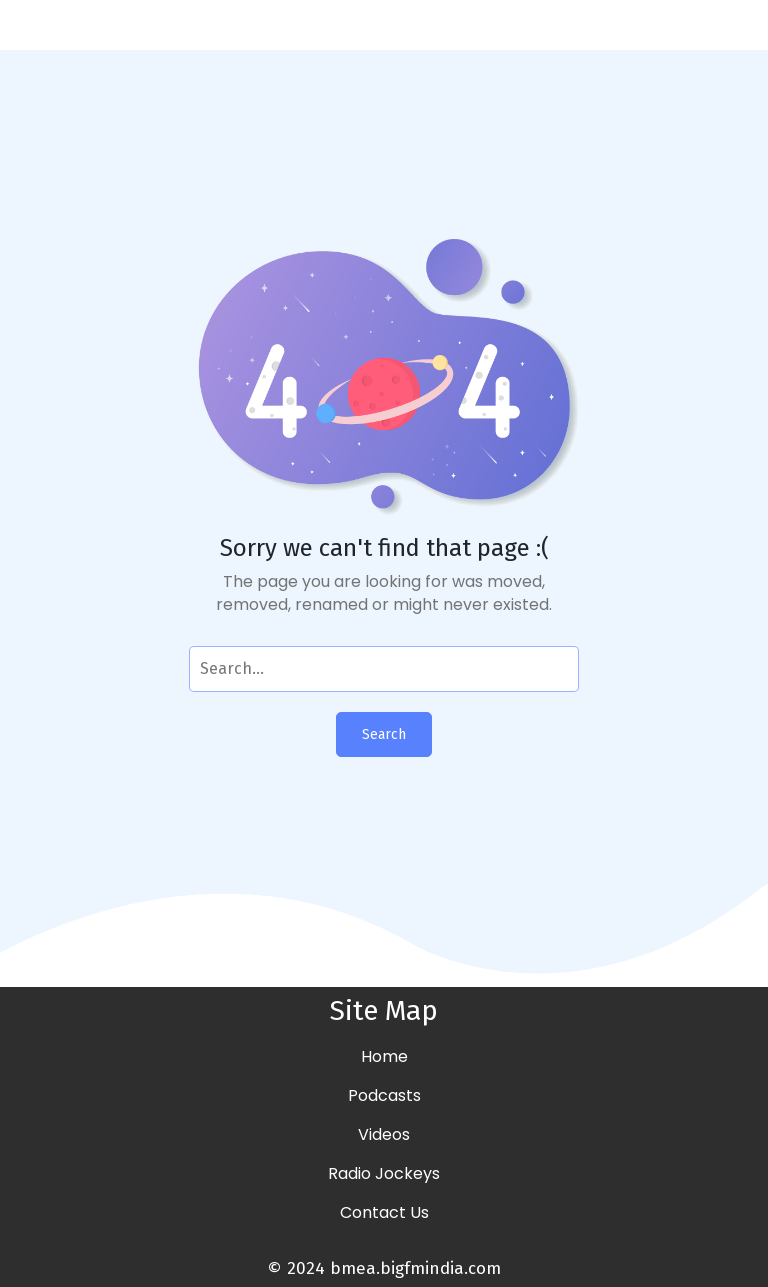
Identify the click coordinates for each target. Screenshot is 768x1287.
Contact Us (384, 1212)
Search (384, 734)
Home (384, 1056)
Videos (384, 1134)
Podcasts (384, 1095)
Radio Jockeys (384, 1173)
